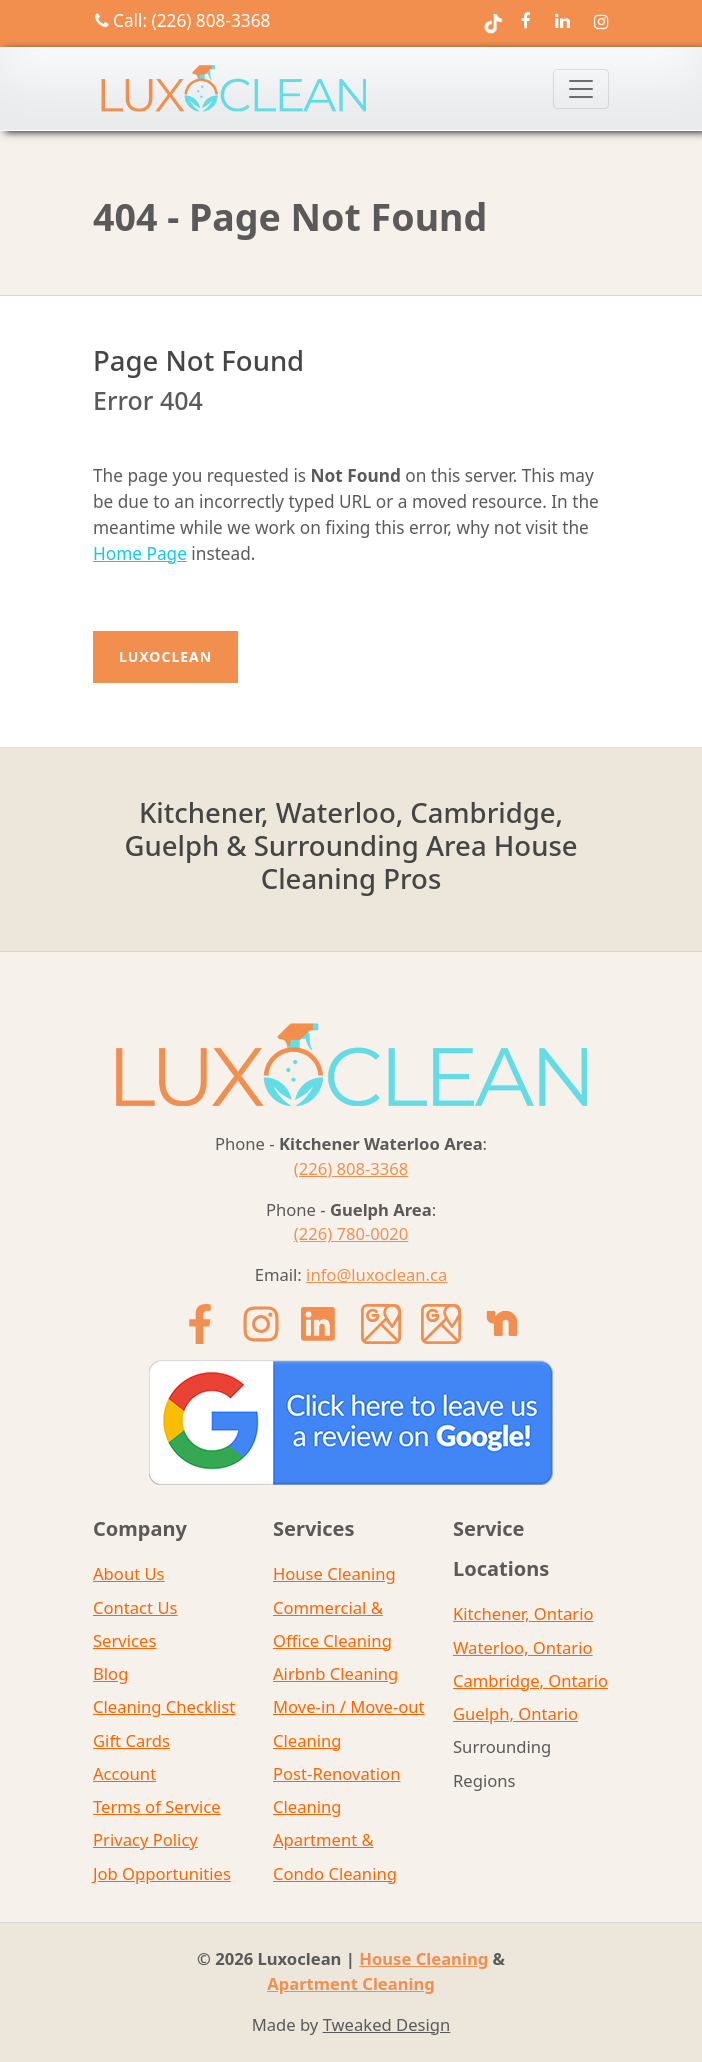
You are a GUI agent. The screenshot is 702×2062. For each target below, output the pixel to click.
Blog (110, 1673)
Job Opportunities (162, 1873)
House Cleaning (334, 1573)
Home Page (140, 553)
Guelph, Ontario (515, 1713)
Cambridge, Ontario (530, 1680)
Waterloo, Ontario (523, 1647)
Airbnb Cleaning (335, 1673)
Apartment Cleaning (351, 1983)
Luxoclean (165, 656)
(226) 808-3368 (351, 1168)
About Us (129, 1573)
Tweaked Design (387, 2024)
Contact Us (135, 1607)
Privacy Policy (145, 1839)
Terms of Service (157, 1806)
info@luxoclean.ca (376, 1274)
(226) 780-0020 (351, 1233)
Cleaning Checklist (164, 1706)
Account (124, 1773)
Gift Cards (131, 1740)
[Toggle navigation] (581, 89)
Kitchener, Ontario (523, 1613)
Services (124, 1640)
